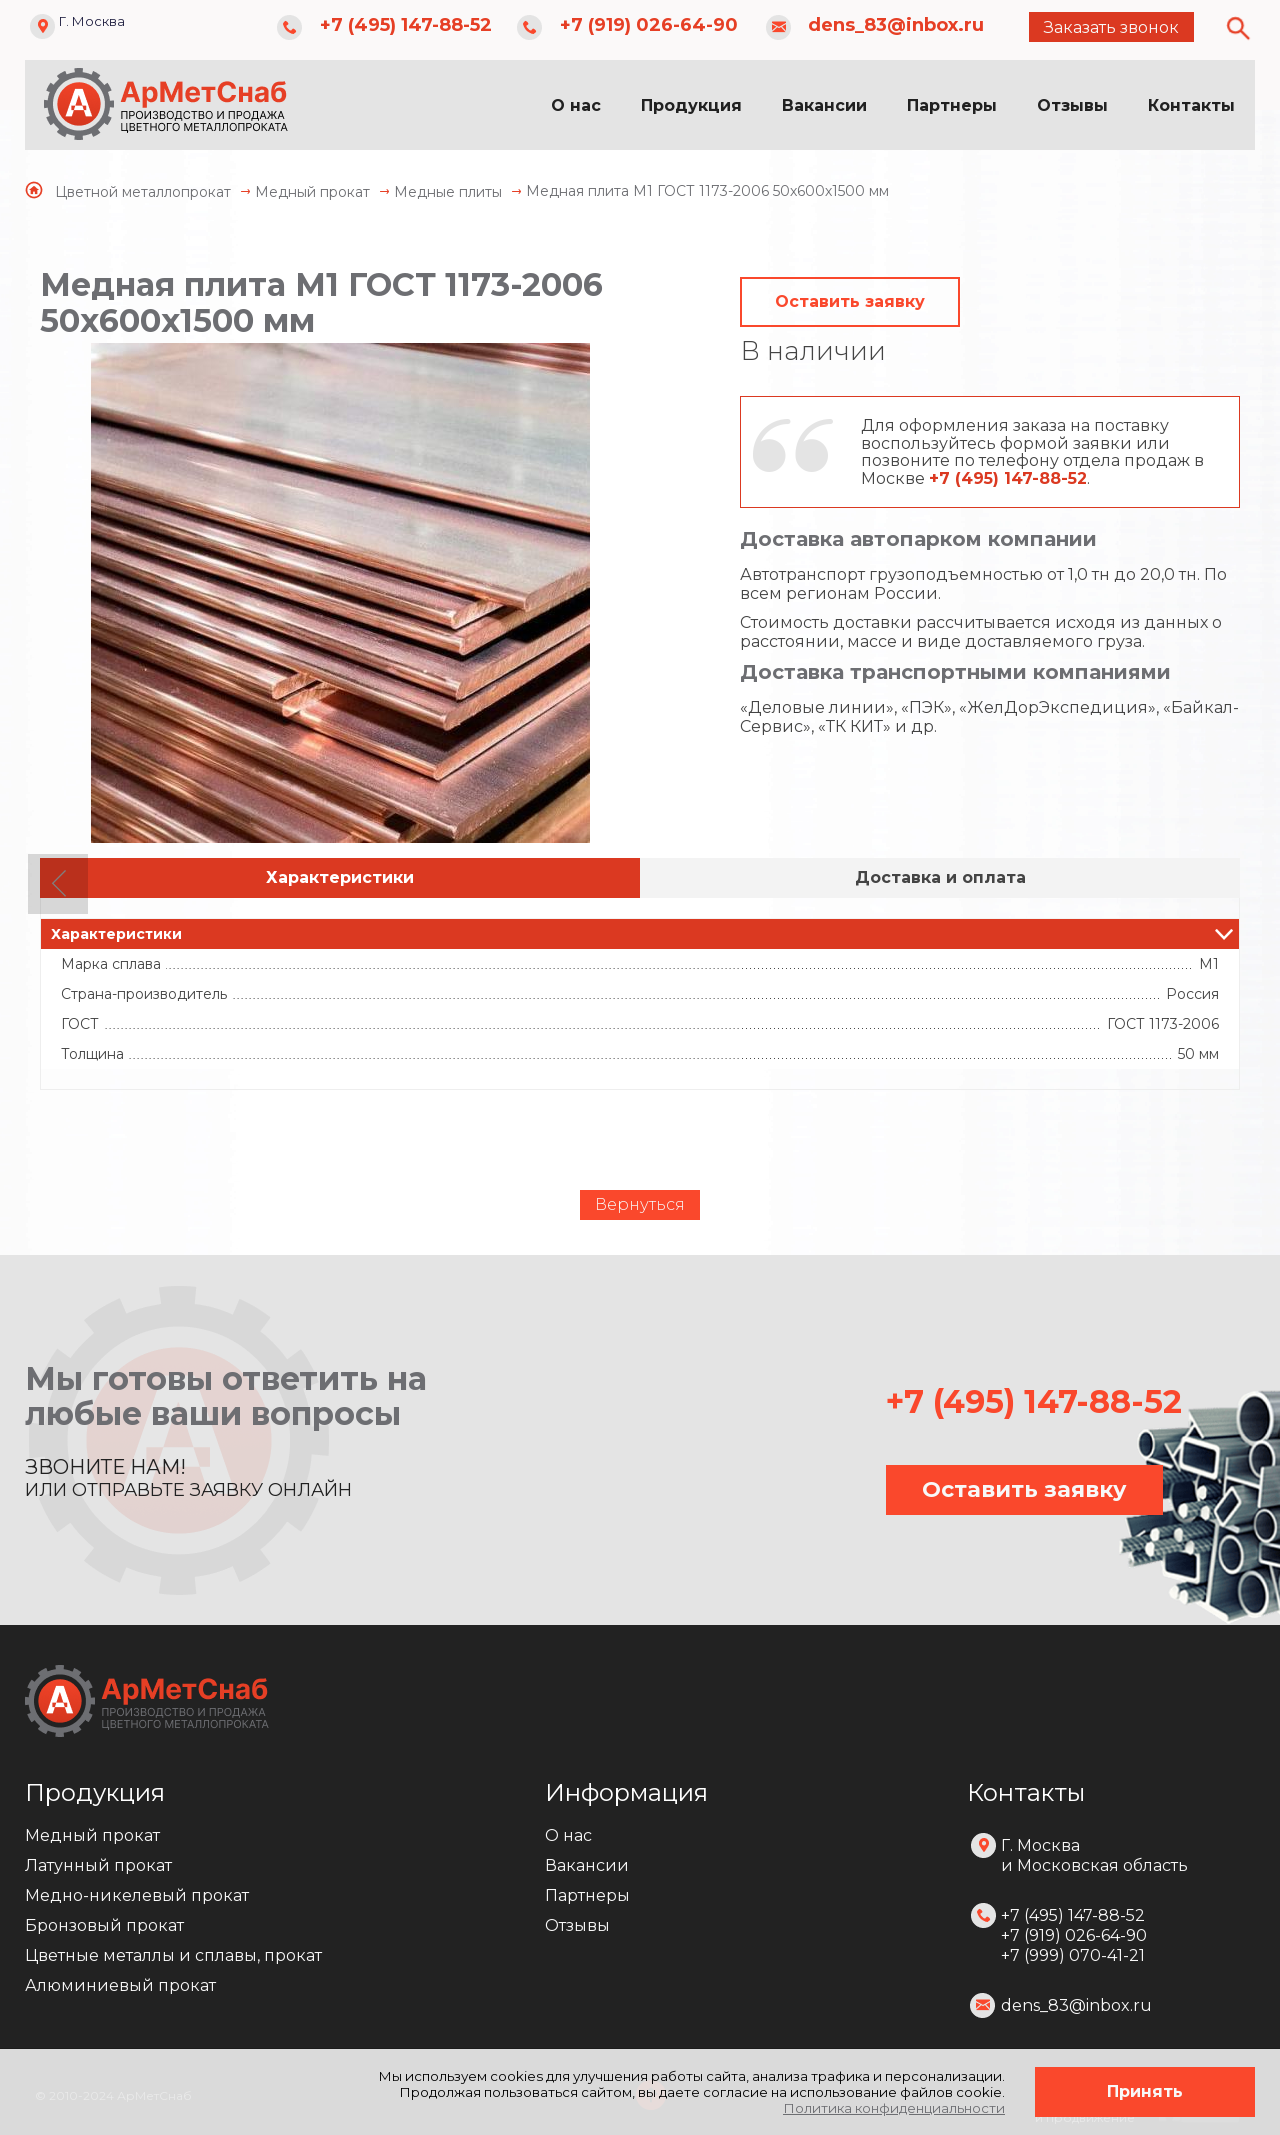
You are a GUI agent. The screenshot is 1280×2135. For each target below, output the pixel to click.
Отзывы (1072, 105)
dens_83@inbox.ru (896, 25)
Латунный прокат (98, 1865)
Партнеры (952, 105)
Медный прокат (92, 1835)
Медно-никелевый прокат (137, 1895)
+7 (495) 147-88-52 (406, 25)
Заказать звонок (1111, 27)
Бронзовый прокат (104, 1925)
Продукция (691, 105)
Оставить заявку (850, 301)
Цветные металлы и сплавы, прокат (173, 1955)
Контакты (1191, 105)
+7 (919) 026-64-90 (649, 25)
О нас (576, 105)
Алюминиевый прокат (120, 1985)
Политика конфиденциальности (894, 2108)
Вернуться (640, 1204)
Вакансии (824, 105)
